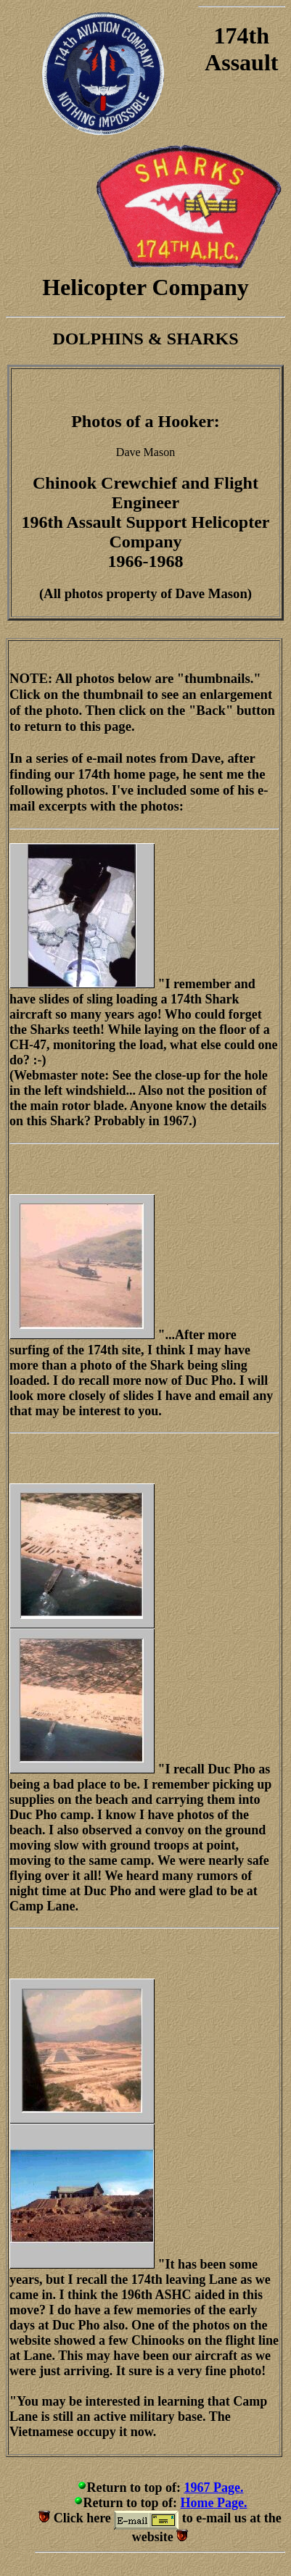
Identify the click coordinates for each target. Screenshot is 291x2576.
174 (231, 35)
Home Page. (214, 2503)
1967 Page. (214, 2487)
